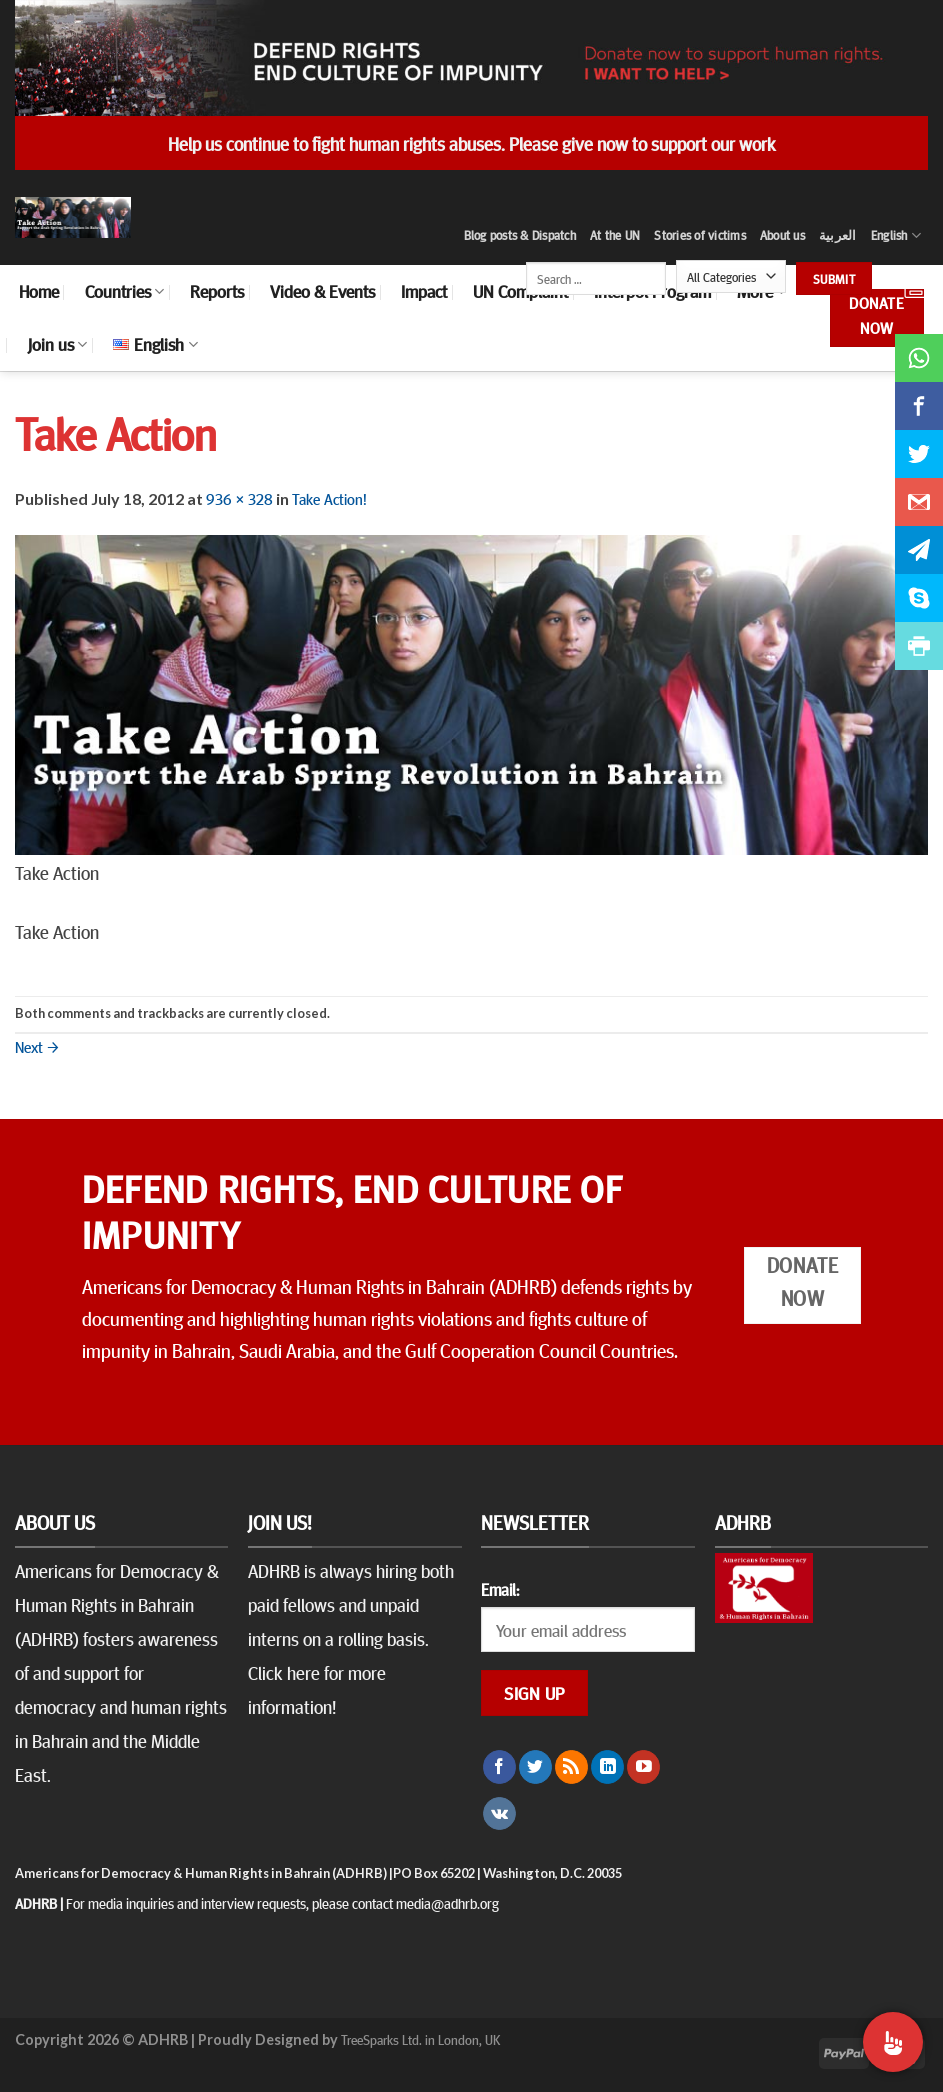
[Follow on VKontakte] (499, 1814)
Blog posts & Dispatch (520, 235)
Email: (500, 1589)
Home (39, 291)
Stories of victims (700, 235)
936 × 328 (239, 498)
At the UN (615, 235)
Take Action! (329, 498)
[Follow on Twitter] (535, 1767)
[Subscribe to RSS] (571, 1767)
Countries (124, 291)
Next (37, 1046)
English (896, 235)
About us (782, 235)
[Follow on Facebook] (499, 1767)
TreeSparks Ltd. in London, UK (420, 2039)
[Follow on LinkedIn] (607, 1767)
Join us (57, 344)
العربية (838, 235)
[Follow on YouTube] (643, 1767)
